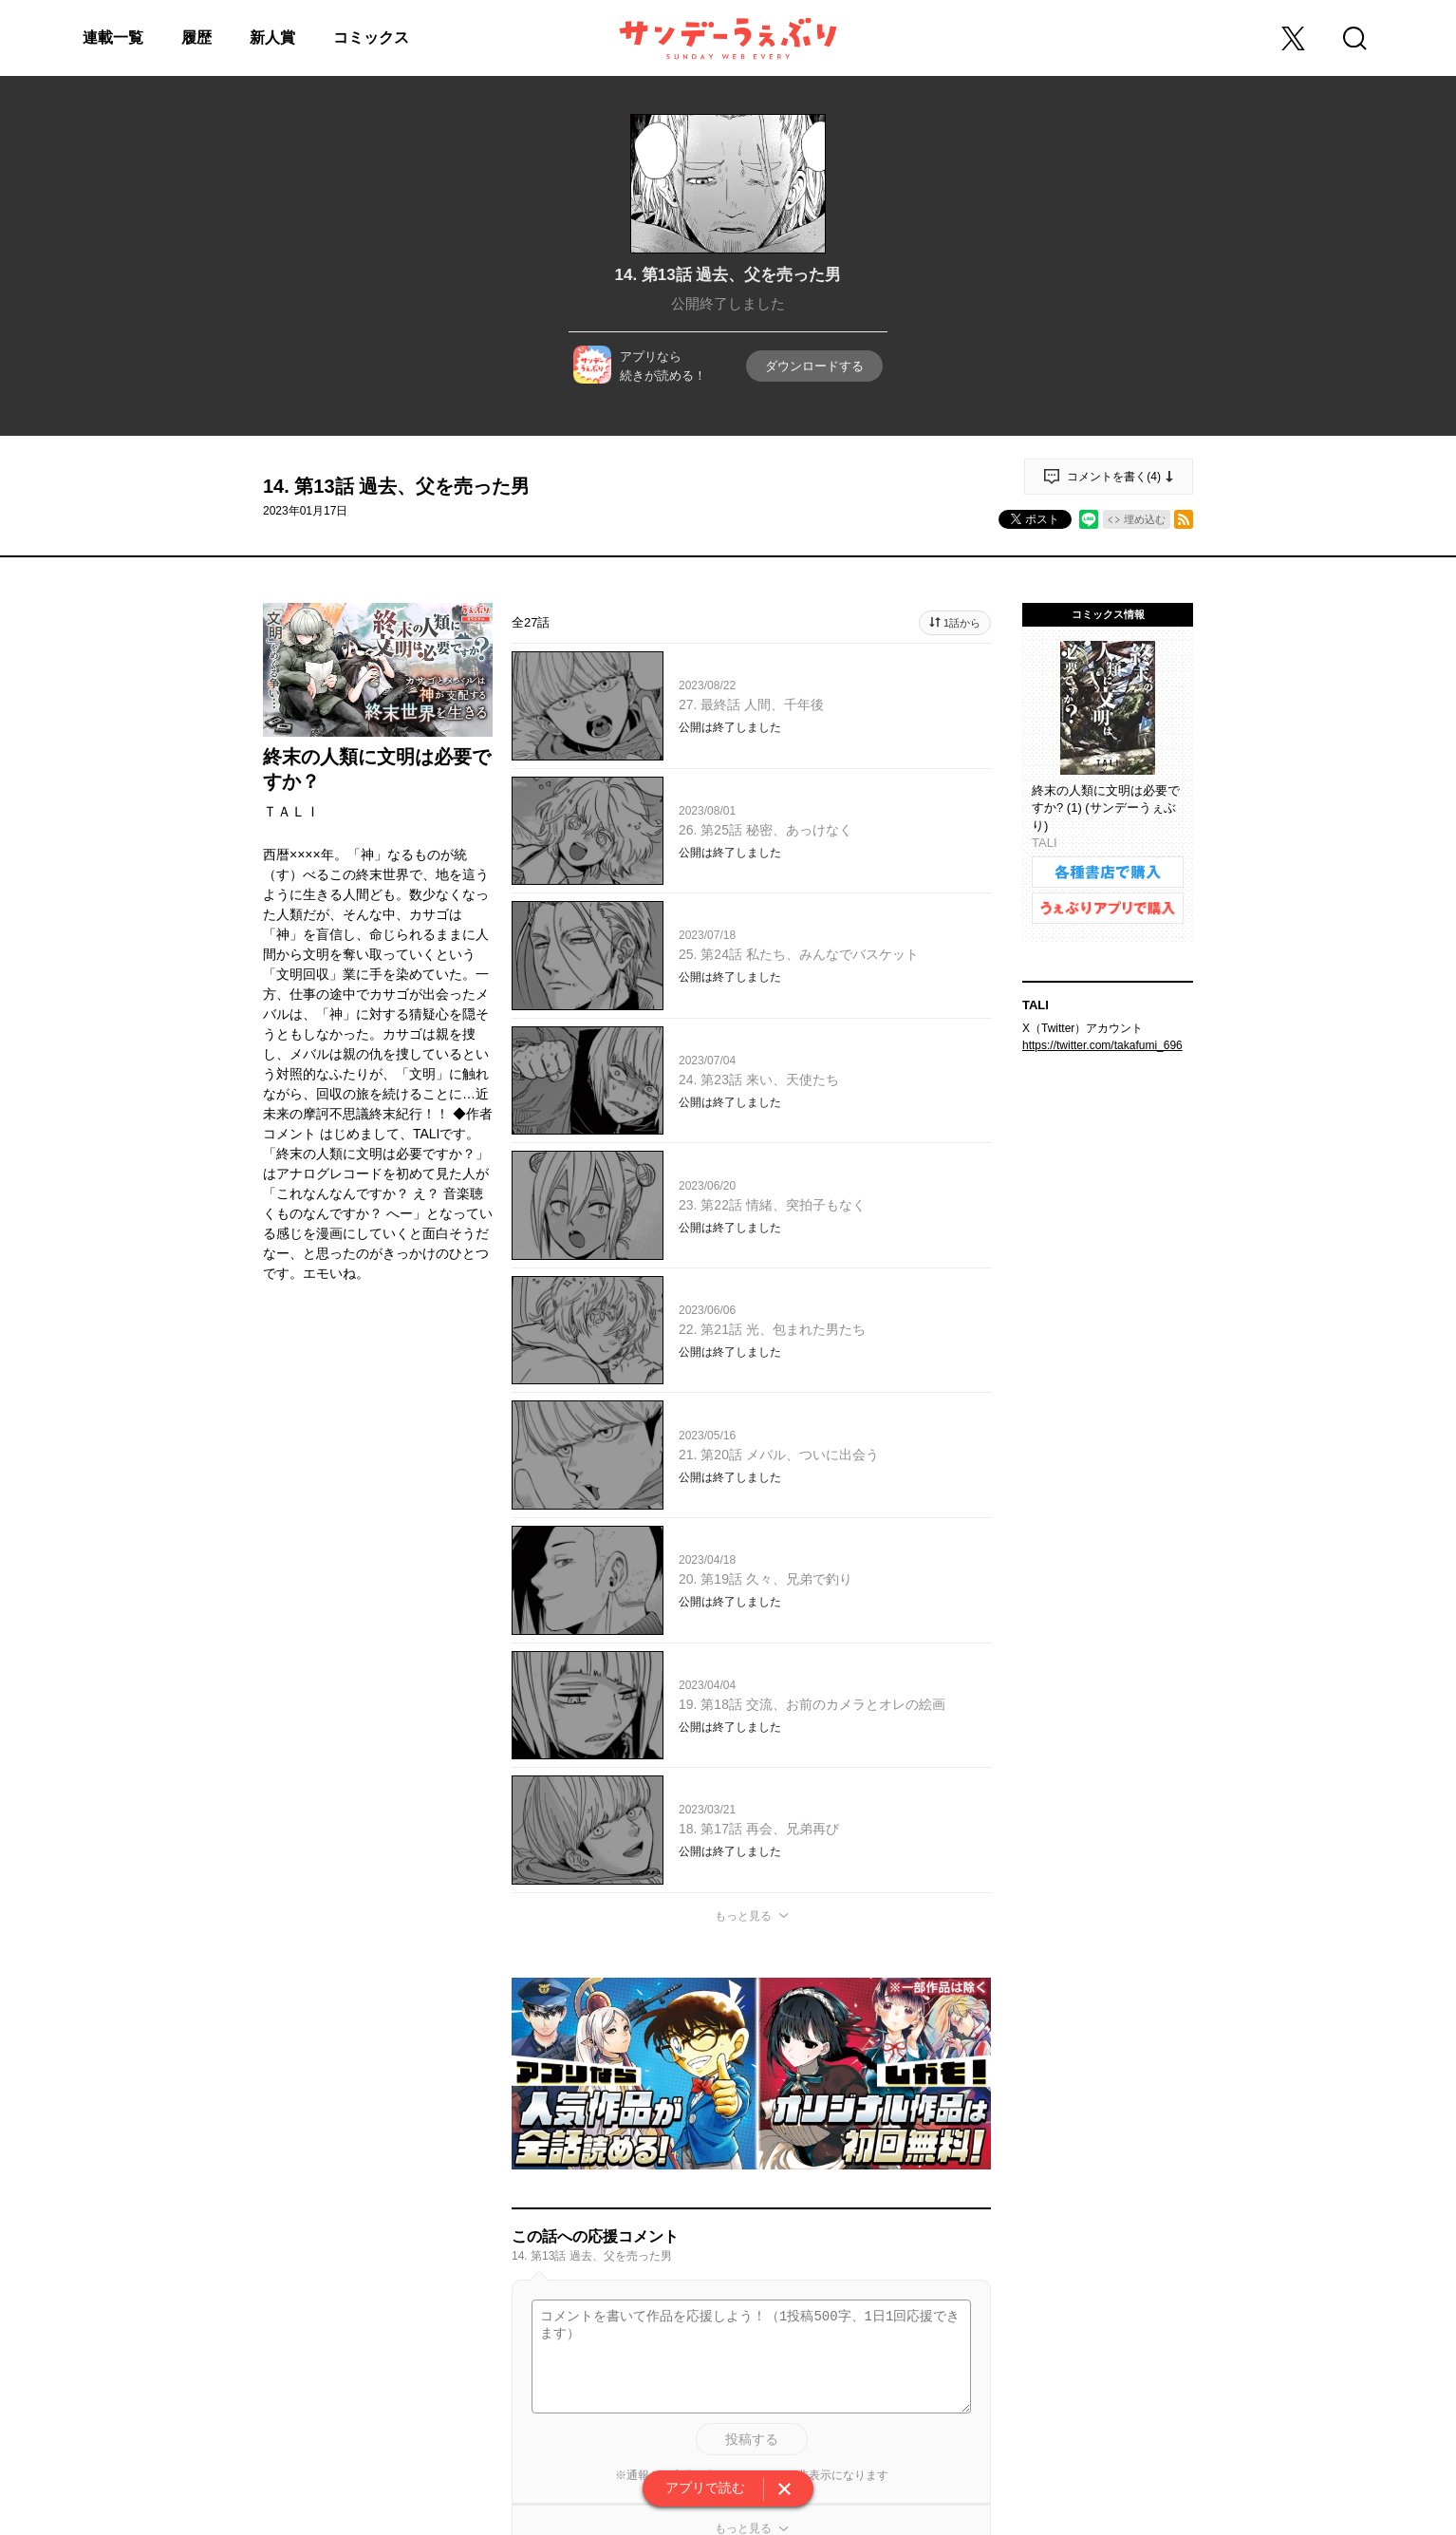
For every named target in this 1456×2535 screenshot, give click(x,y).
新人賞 (272, 37)
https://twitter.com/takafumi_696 (1102, 1045)
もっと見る (743, 1916)
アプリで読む (705, 2487)
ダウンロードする (814, 366)
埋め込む (1145, 519)
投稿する (751, 2439)
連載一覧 (113, 37)
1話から (961, 623)
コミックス (371, 37)
